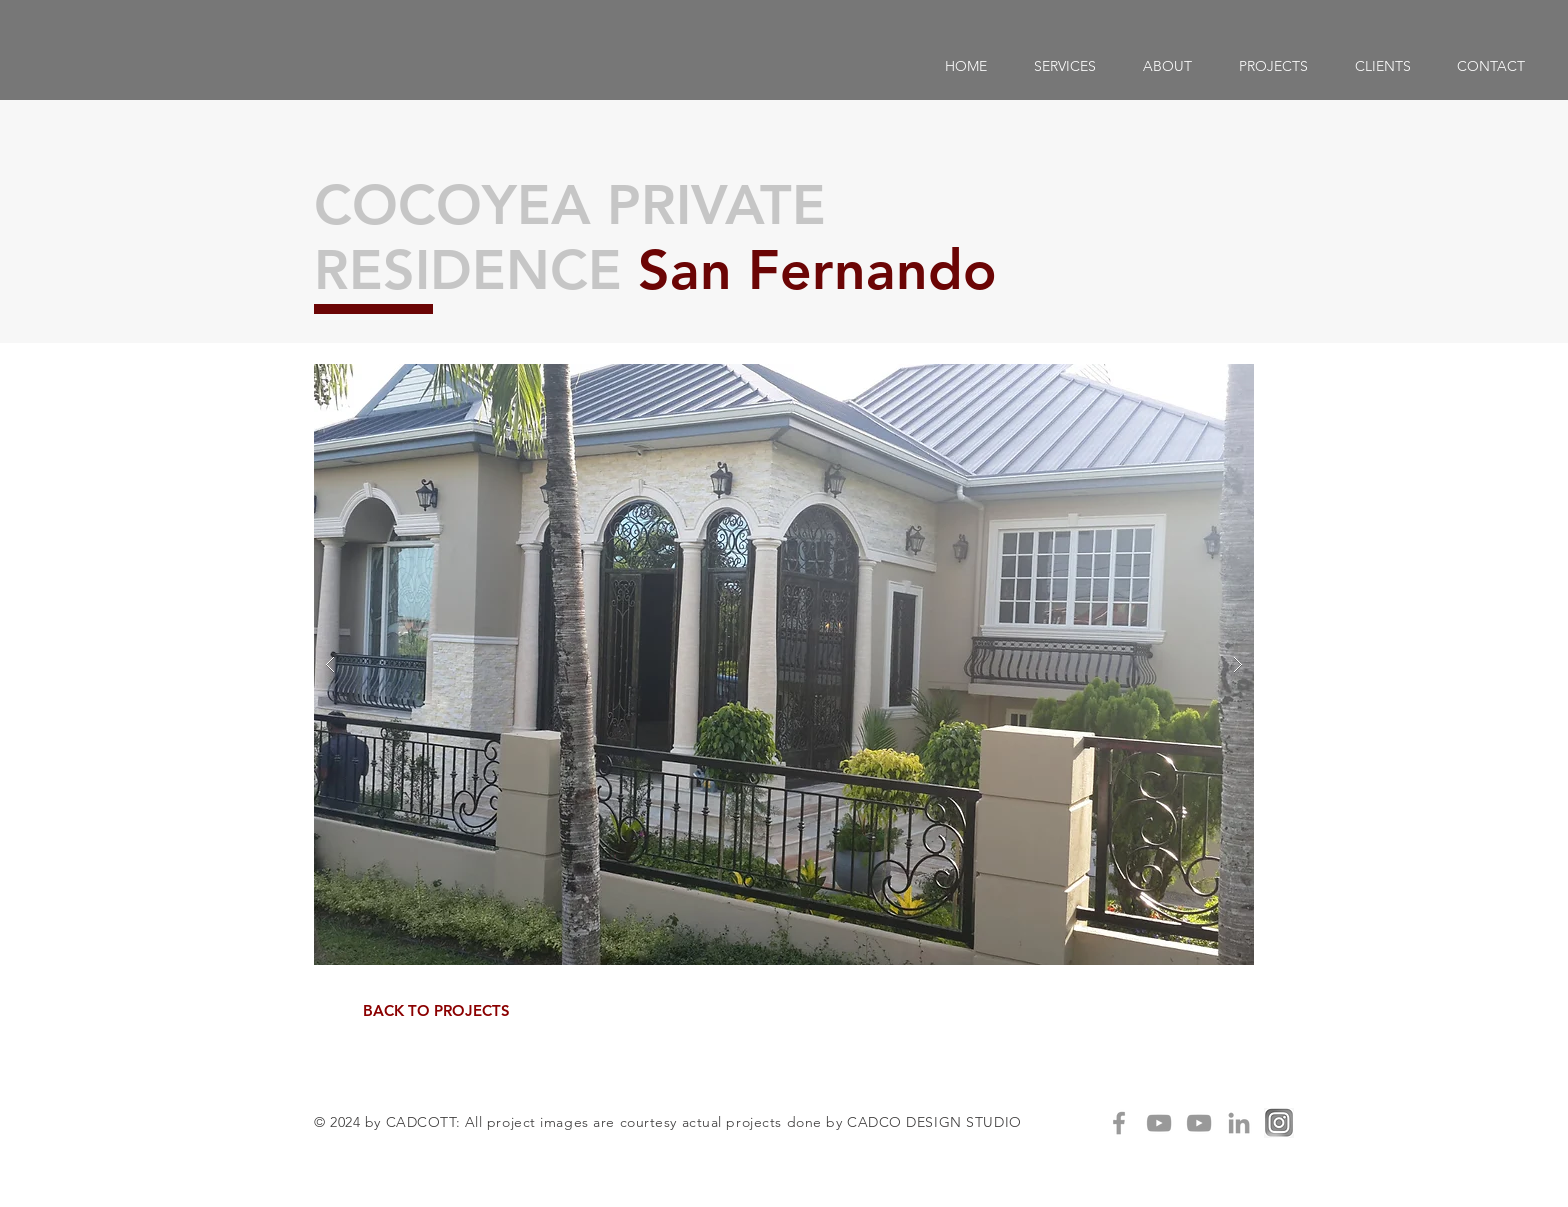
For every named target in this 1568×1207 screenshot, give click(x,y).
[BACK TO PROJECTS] (436, 1010)
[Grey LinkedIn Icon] (1239, 1123)
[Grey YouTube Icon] (1159, 1123)
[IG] (1279, 1123)
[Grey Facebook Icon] (1119, 1123)
